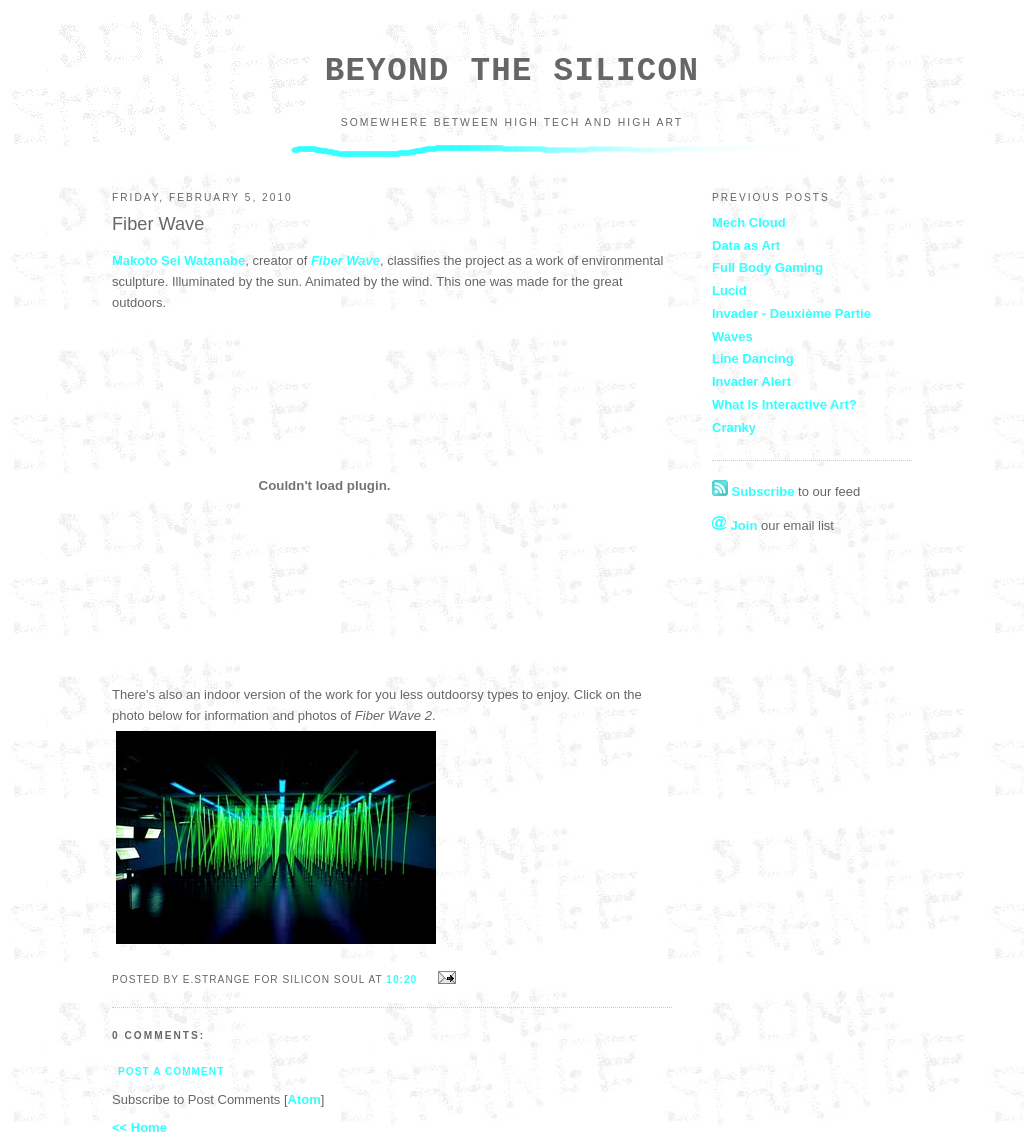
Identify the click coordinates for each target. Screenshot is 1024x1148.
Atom (304, 1099)
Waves (732, 336)
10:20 (403, 979)
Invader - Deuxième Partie (791, 313)
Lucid (729, 290)
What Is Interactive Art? (784, 404)
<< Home (139, 1127)
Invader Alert (751, 381)
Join (734, 525)
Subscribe (753, 491)
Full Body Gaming (767, 267)
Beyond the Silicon (512, 71)
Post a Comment (171, 1071)
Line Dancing (753, 358)
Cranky (734, 427)
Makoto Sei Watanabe (178, 260)
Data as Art (746, 245)
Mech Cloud (749, 222)
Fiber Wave (345, 260)
